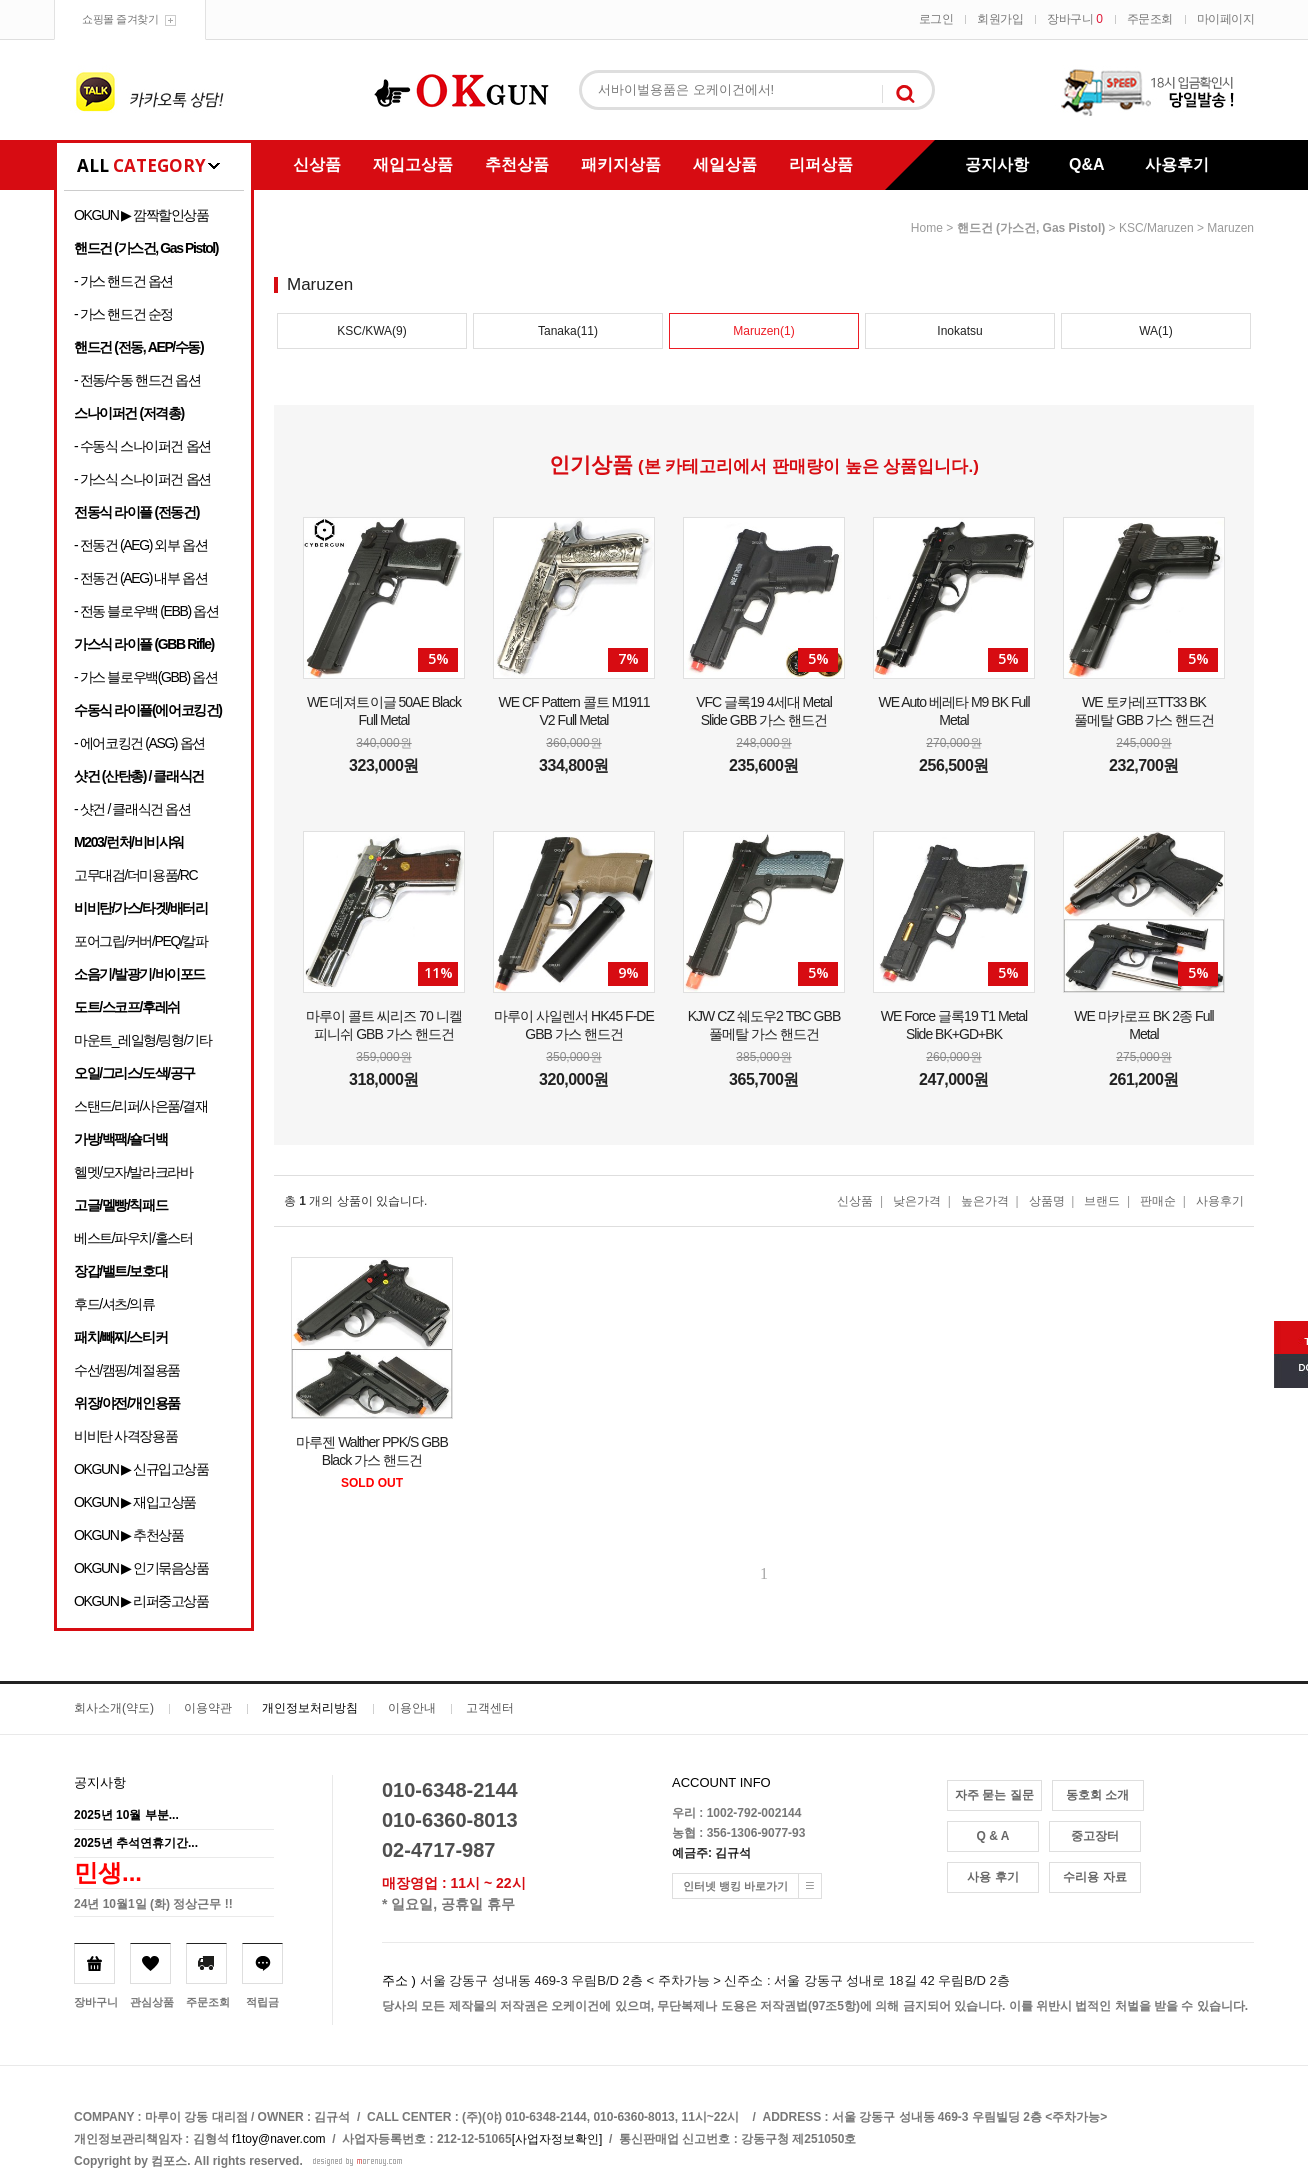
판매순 (1158, 1201)
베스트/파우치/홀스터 (133, 1238)
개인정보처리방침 (310, 1708)
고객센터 (490, 1708)
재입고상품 (413, 164)
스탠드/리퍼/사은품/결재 (140, 1106)
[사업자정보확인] (557, 2139)
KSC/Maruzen (1156, 228)
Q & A (993, 1836)
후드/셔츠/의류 (114, 1304)
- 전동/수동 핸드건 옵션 (137, 380)
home (927, 228)
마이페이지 (1226, 19)
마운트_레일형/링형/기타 (142, 1040)
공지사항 (997, 164)
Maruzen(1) (763, 331)
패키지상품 (621, 164)
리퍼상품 (821, 164)
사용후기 (1177, 164)
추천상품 (517, 164)
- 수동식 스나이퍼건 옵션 (142, 446)
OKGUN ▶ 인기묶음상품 (141, 1568)
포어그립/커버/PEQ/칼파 (141, 941)
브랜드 (1102, 1201)
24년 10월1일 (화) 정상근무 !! (153, 1904)
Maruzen (1230, 228)
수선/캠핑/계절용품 (127, 1370)
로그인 (936, 19)
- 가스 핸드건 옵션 (123, 281)
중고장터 (1095, 1836)
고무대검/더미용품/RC (135, 875)
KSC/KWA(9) (372, 331)
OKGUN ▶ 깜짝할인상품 (141, 215)
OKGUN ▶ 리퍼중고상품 (141, 1601)
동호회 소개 (1097, 1795)
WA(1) (1156, 331)
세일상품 (725, 164)
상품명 (1047, 1201)
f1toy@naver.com (279, 2139)
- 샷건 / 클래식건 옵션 (132, 809)
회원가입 (1000, 19)
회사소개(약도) (114, 1708)
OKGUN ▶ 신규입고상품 (141, 1469)
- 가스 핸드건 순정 (123, 314)
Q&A (1087, 164)
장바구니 (1074, 19)
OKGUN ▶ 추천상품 (128, 1535)
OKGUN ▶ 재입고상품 (135, 1502)
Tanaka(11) (568, 331)
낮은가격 (917, 1201)
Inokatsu (959, 331)
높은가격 (985, 1201)
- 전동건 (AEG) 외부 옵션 (140, 545)
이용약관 (208, 1708)
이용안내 (412, 1708)
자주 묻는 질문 (994, 1795)
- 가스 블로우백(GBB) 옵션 (145, 677)
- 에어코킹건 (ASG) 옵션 (139, 743)
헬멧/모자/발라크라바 (133, 1172)
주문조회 (1150, 19)
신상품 (317, 164)
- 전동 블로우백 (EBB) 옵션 (146, 611)
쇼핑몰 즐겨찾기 (120, 19)
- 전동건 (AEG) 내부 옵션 (140, 578)
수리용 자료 (1094, 1877)
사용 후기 (992, 1877)
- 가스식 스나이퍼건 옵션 (142, 479)
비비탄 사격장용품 (125, 1436)
